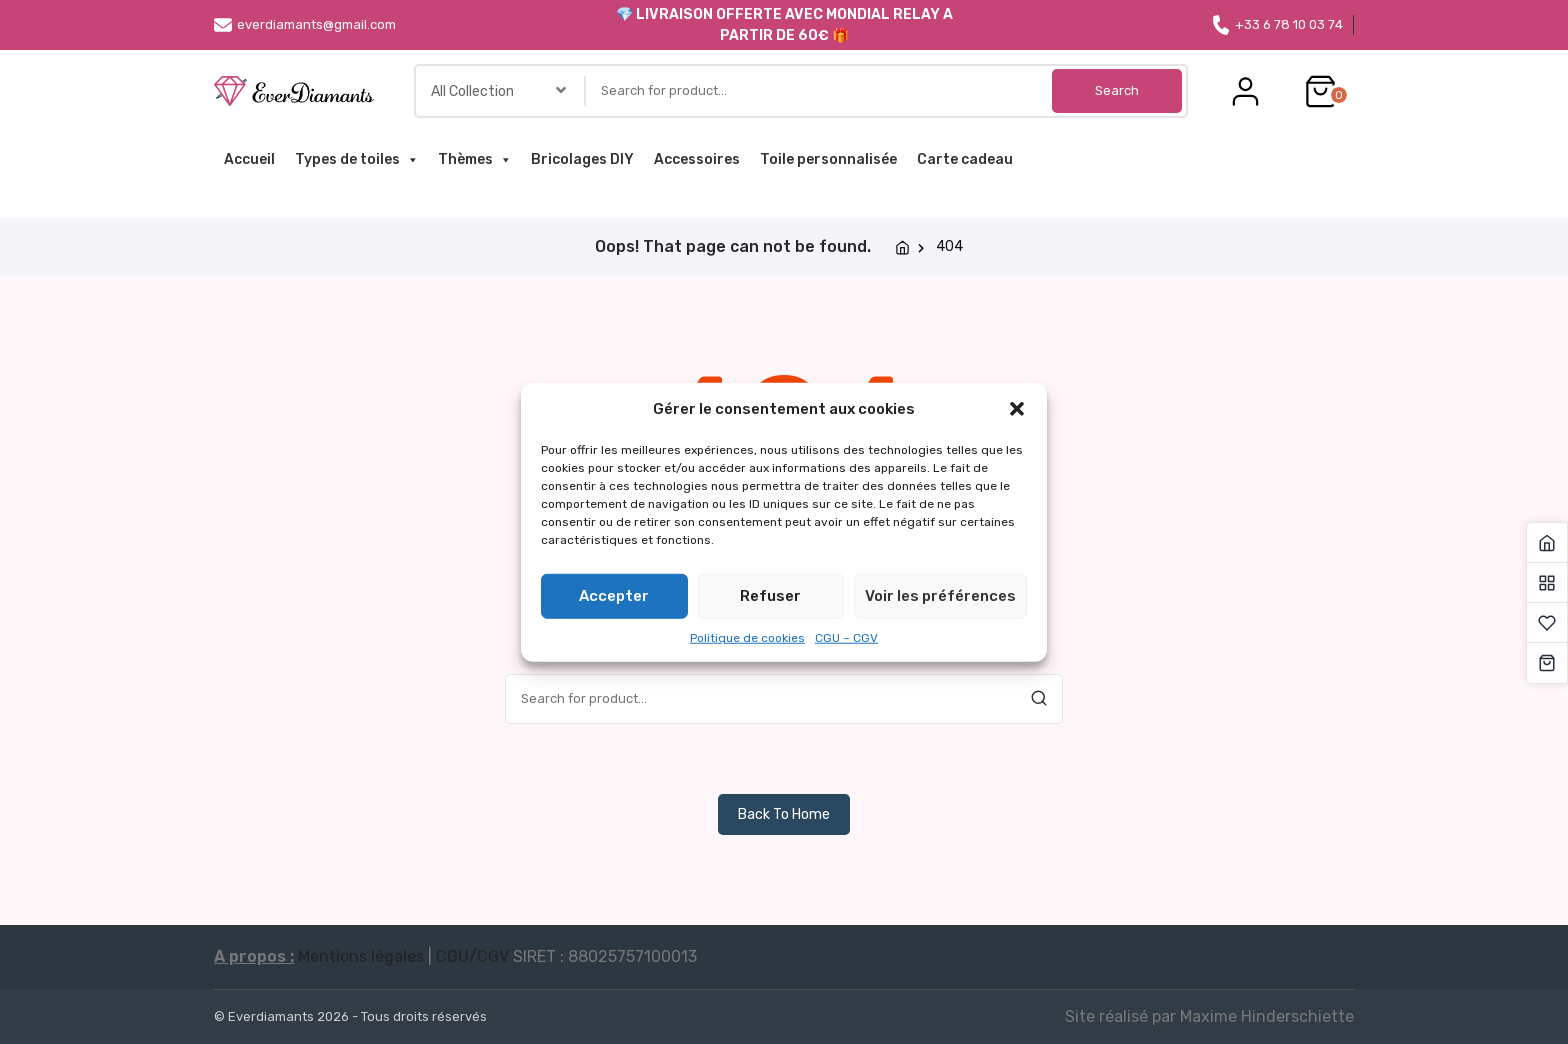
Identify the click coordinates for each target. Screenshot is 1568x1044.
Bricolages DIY (582, 159)
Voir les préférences (940, 596)
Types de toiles (356, 160)
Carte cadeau (965, 159)
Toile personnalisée (828, 159)
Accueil (249, 159)
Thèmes (474, 160)
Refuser (770, 596)
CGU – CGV (846, 637)
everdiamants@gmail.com (305, 25)
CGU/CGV (472, 956)
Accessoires (697, 159)
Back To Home (784, 814)
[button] (1017, 409)
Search (1117, 90)
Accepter (614, 596)
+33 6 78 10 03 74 (1277, 25)
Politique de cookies (747, 637)
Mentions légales (361, 956)
